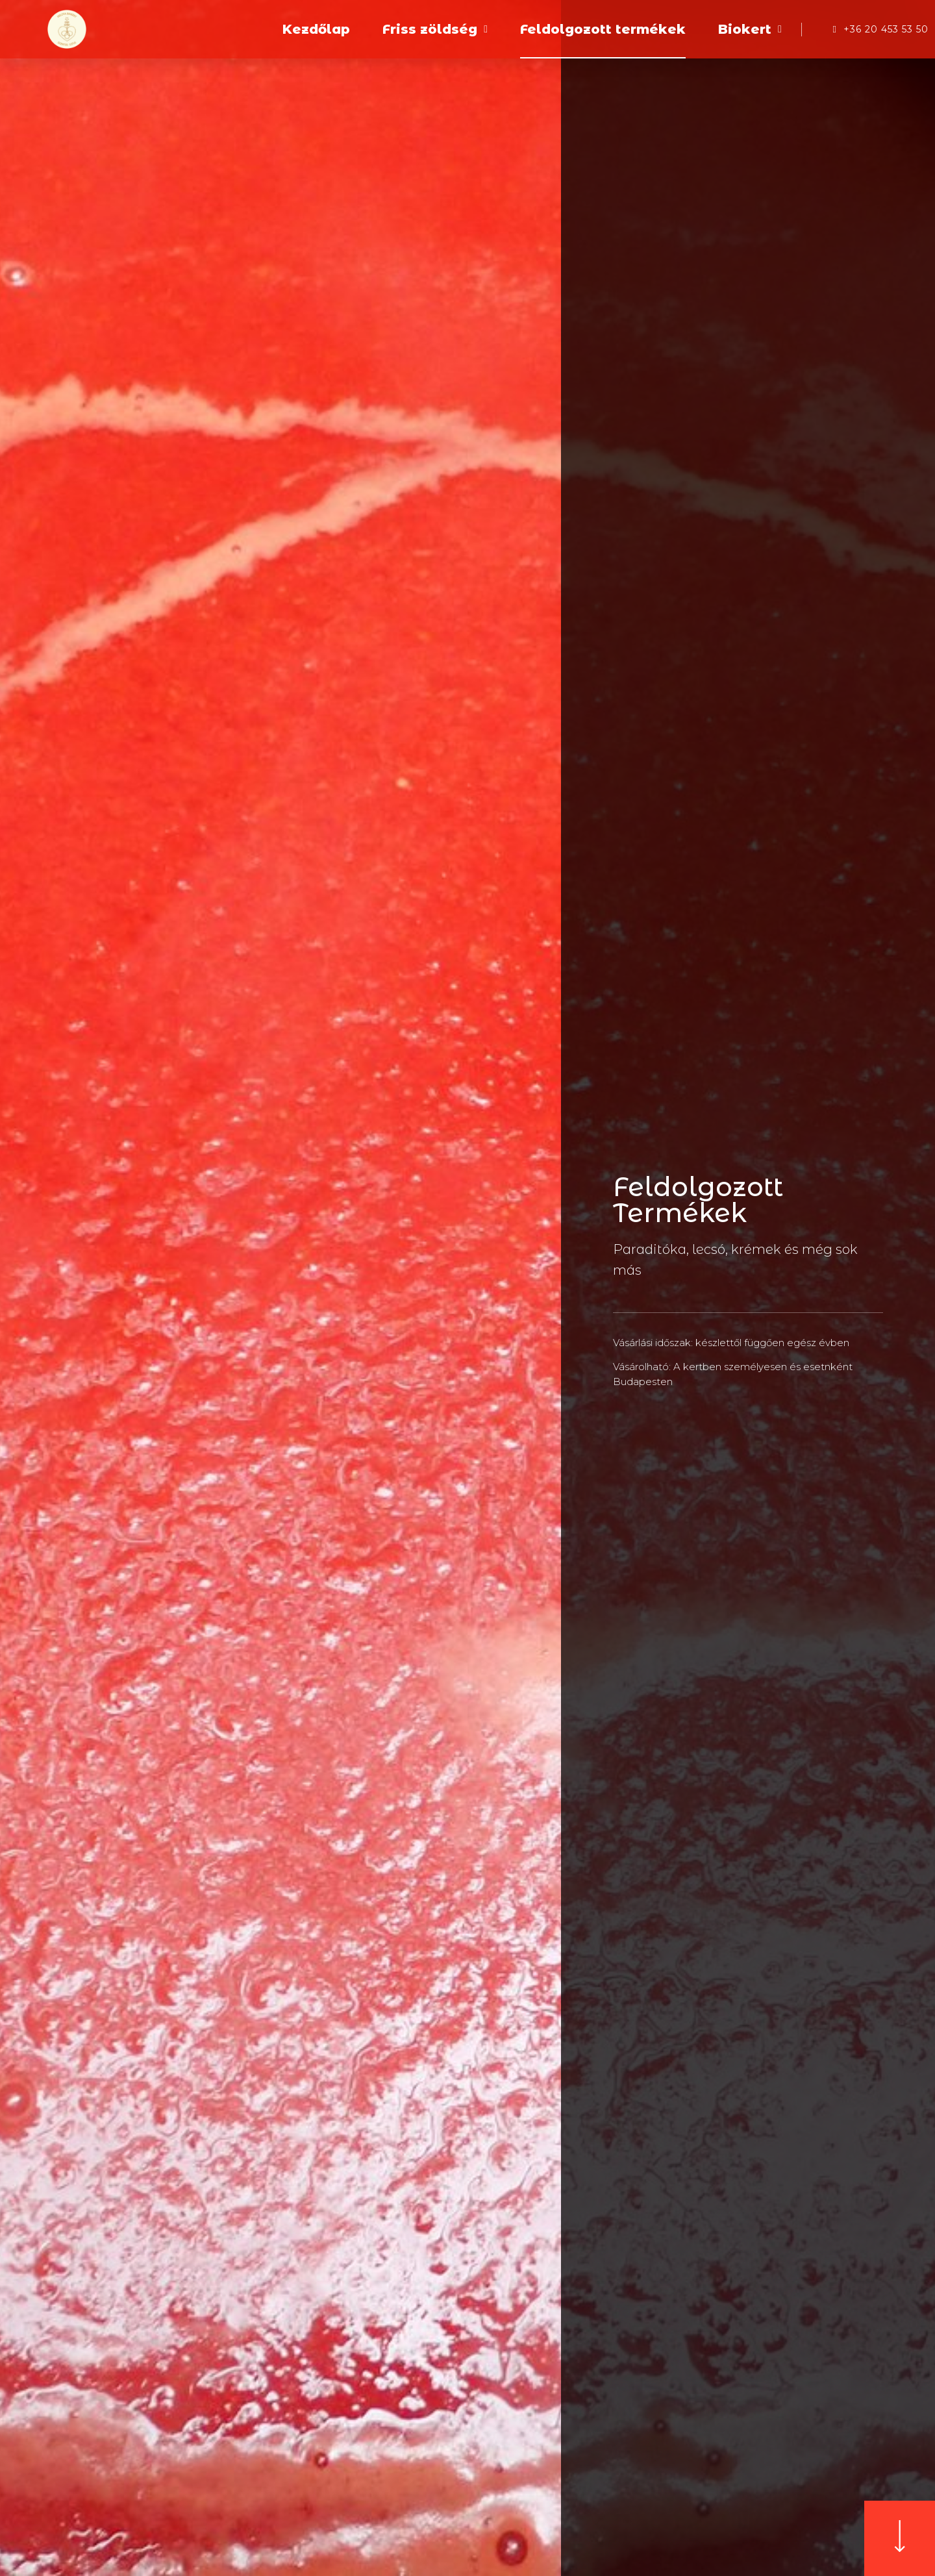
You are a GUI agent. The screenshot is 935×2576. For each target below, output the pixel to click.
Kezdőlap (316, 29)
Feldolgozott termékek (603, 29)
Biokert (750, 29)
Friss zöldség (435, 29)
